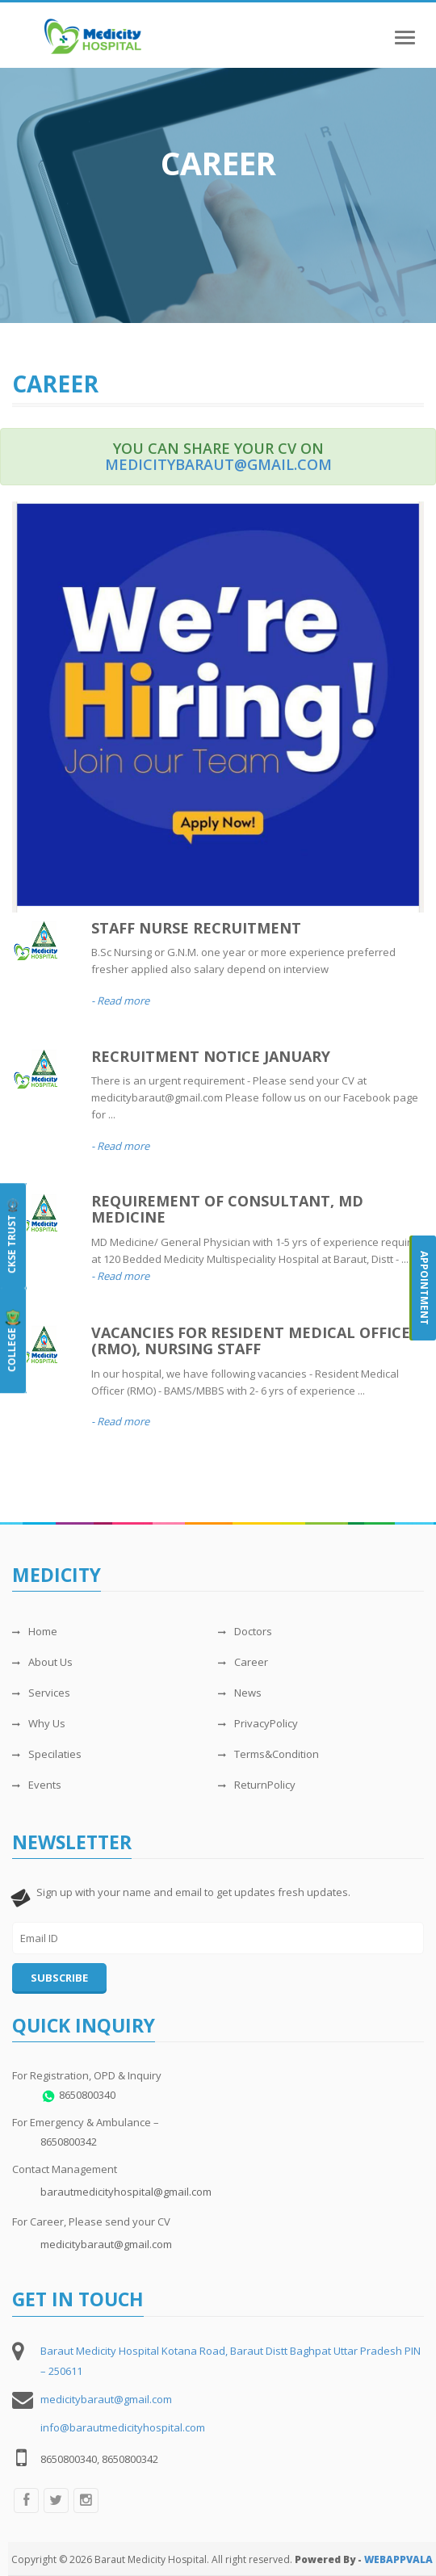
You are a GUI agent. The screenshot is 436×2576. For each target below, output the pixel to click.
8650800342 (68, 2141)
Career (243, 1662)
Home (34, 1631)
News (240, 1692)
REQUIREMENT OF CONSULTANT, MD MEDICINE (227, 1209)
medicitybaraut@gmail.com (218, 464)
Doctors (245, 1631)
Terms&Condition (268, 1754)
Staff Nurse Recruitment (196, 928)
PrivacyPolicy (258, 1723)
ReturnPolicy (257, 1784)
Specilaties (47, 1754)
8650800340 (87, 2094)
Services (41, 1692)
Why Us (38, 1723)
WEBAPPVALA (398, 2559)
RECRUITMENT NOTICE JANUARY (210, 1056)
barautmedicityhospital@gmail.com (126, 2191)
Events (36, 1784)
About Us (42, 1662)
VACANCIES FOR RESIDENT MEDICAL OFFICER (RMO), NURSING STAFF (255, 1340)
